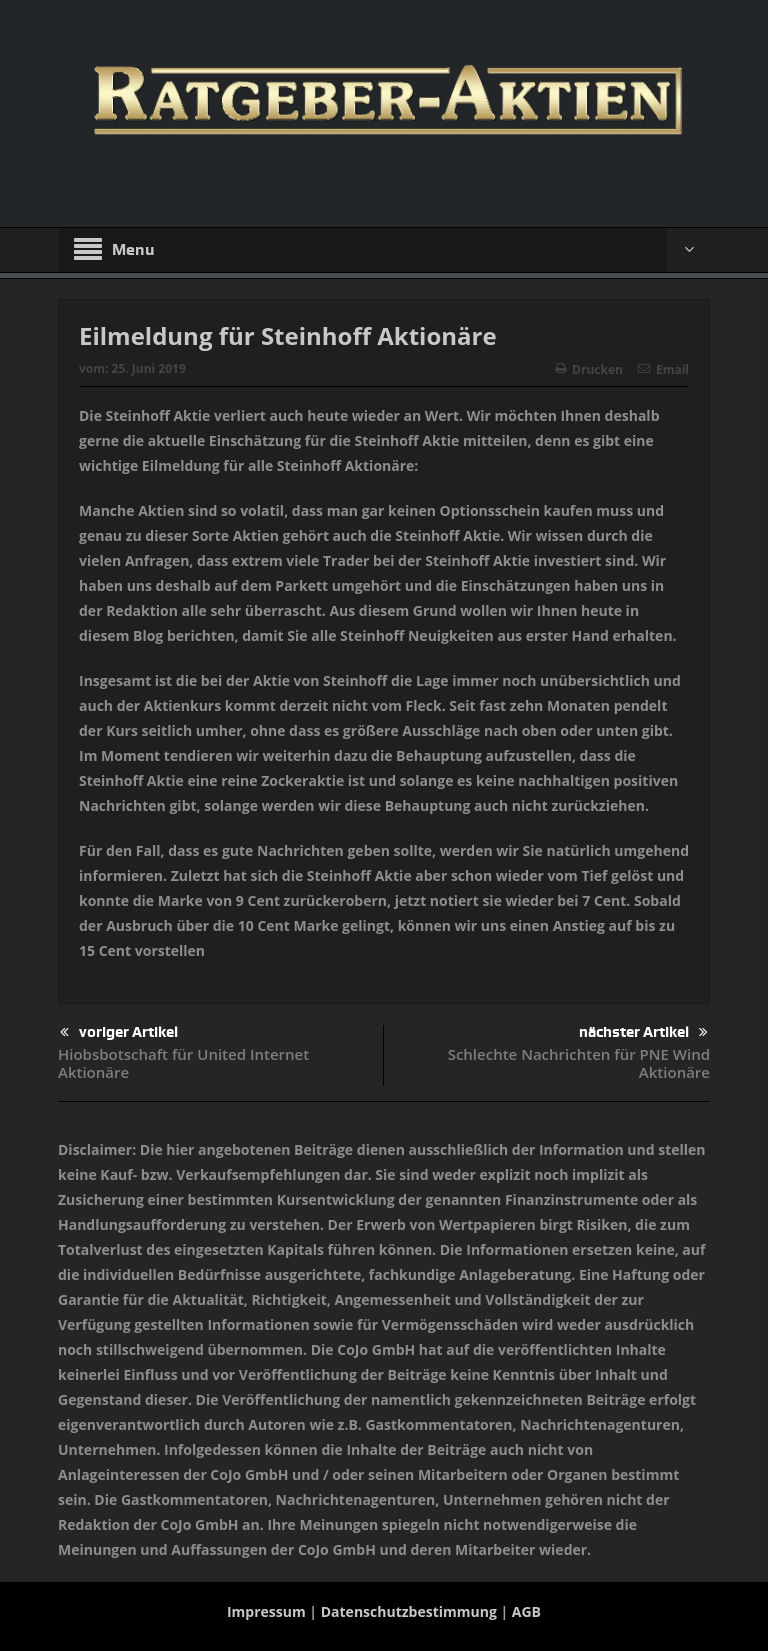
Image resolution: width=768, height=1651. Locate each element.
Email (663, 369)
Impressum (266, 1611)
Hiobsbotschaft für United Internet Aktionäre (183, 1063)
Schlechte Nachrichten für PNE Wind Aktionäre (579, 1063)
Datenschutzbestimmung (409, 1611)
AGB (526, 1611)
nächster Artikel (643, 1032)
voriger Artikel (119, 1032)
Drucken (589, 369)
